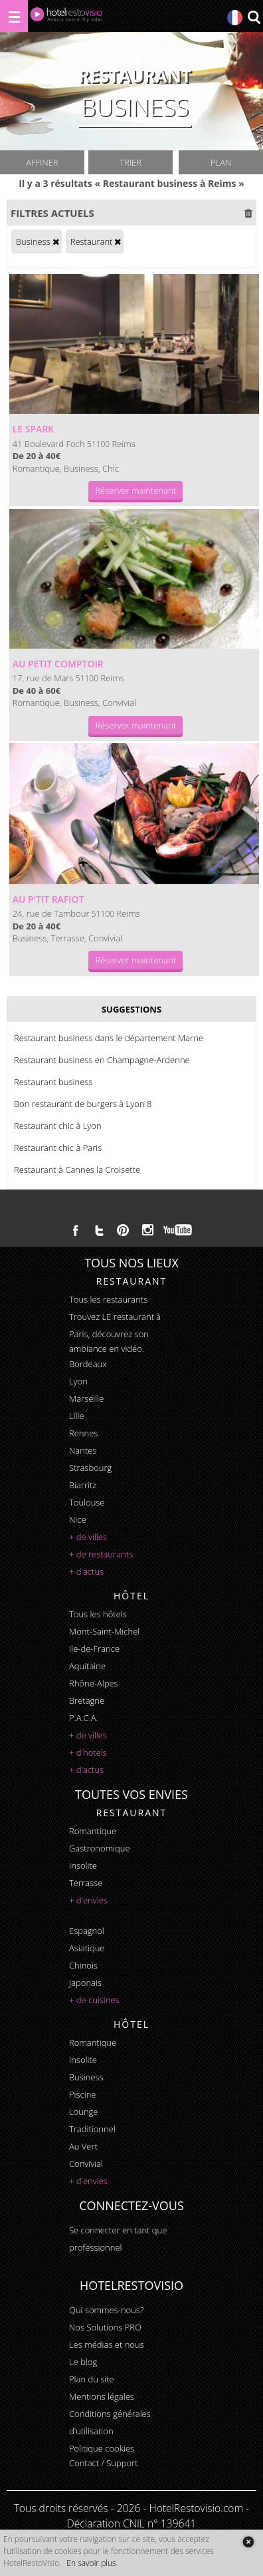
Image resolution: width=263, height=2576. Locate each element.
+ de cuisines (94, 2000)
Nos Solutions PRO (105, 2327)
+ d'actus (86, 1571)
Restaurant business (53, 1082)
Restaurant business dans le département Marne (108, 1038)
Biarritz (82, 1485)
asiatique (87, 1948)
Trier (130, 162)
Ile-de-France (94, 1649)
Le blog (83, 2362)
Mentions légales (101, 2396)
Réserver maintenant (135, 490)
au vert (83, 2146)
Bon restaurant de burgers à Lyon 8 (82, 1104)
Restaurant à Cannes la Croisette (77, 1170)
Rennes (83, 1433)
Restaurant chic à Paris (58, 1148)
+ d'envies (88, 1900)
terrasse (85, 1883)
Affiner (42, 162)
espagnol (86, 1931)
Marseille (86, 1398)
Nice (77, 1520)
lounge (83, 2112)
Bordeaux (88, 1364)
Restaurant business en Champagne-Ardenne (102, 1060)
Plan (221, 162)
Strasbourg (90, 1468)
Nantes (82, 1450)
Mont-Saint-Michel (104, 1631)
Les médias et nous (106, 2344)
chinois (83, 1965)
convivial (86, 2164)
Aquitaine (87, 1666)
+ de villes (88, 1537)
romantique (92, 1831)
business (86, 2077)
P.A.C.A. (83, 1718)
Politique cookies (101, 2448)
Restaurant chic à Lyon (58, 1126)
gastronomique (99, 1848)
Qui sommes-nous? (106, 2310)
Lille (76, 1416)
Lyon (78, 1381)
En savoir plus (91, 2563)
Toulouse (87, 1502)
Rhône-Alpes (93, 1683)
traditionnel (92, 2129)
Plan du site (91, 2379)
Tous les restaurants (108, 1299)
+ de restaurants (101, 1554)
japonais (85, 1983)
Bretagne (86, 1700)
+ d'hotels (88, 1752)
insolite (83, 1865)
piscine (82, 2094)
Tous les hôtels (98, 1614)
